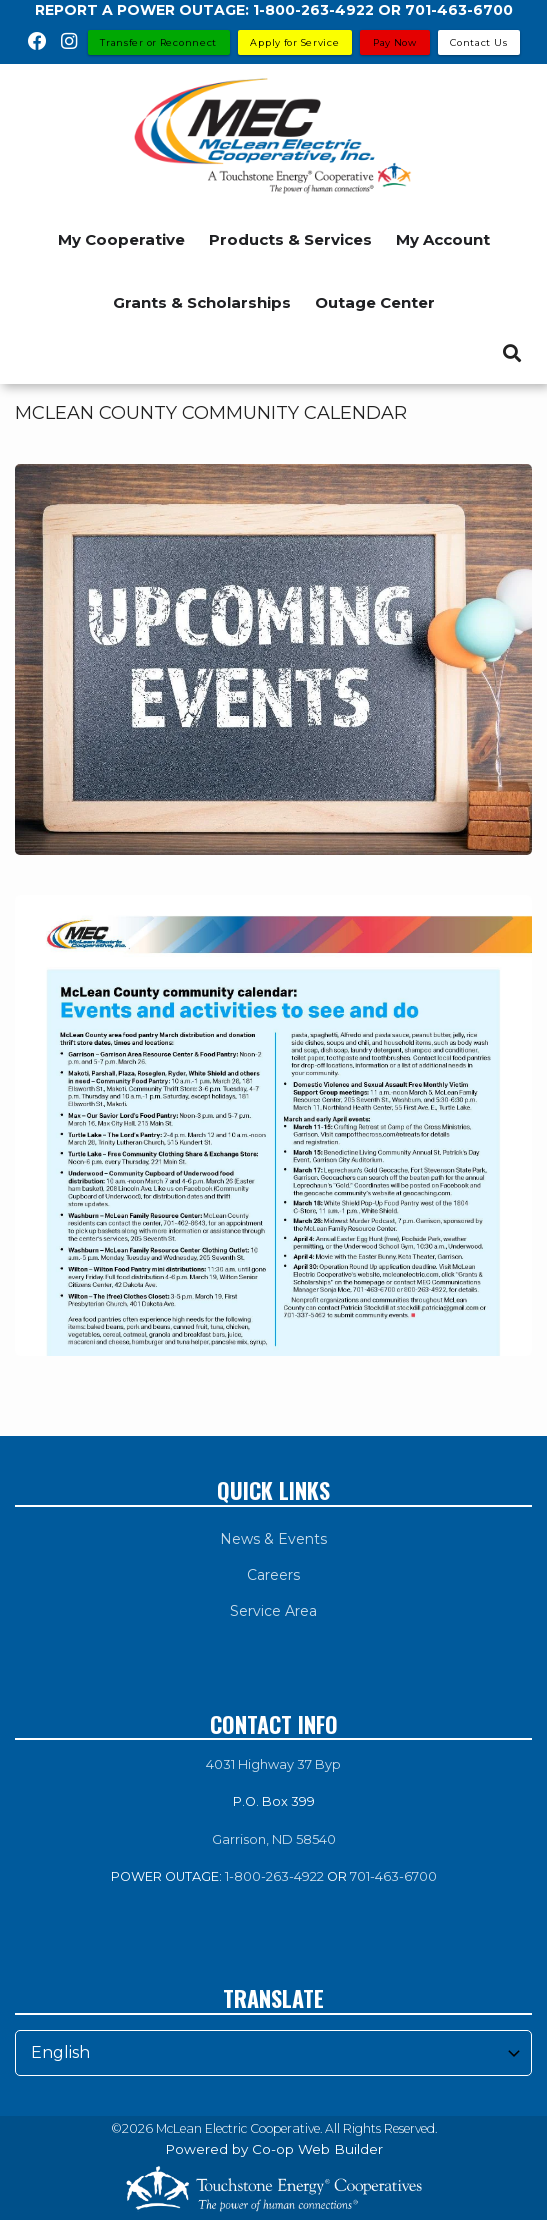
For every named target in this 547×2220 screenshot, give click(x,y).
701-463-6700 (393, 1876)
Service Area (273, 1611)
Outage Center (375, 302)
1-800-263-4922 (274, 1876)
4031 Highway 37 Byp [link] (273, 1764)
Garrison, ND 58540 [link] (274, 1839)
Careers (273, 1575)
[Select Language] (273, 2053)
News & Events (273, 1539)
